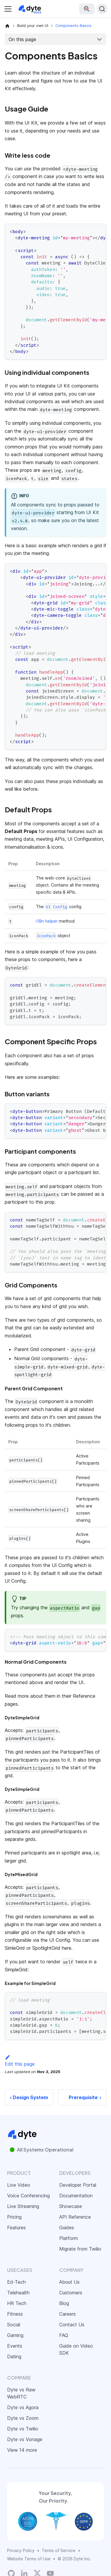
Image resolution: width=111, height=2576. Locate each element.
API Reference (75, 2217)
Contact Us (71, 2325)
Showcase (70, 2206)
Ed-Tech (16, 2282)
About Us (69, 2282)
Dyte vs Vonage (24, 2439)
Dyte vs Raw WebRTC (21, 2393)
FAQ (63, 2335)
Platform (68, 2238)
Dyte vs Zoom (22, 2418)
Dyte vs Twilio (22, 2429)
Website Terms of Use (29, 2558)
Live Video (18, 2185)
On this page (22, 39)
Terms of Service (58, 2550)
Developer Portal (77, 2185)
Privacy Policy (21, 2550)
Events (14, 2346)
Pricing (14, 2217)
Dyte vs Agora (22, 2407)
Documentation (76, 2196)
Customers (70, 2293)
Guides (66, 2227)
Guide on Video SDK (76, 2349)
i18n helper (47, 921)
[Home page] (7, 25)
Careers (67, 2314)
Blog (64, 2303)
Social (13, 2325)
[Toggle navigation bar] (8, 8)
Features (16, 2227)
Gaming (15, 2335)
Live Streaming (23, 2206)
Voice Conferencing (28, 2196)
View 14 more (22, 2450)
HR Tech (16, 2303)
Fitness (15, 2314)
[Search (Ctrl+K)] (102, 9)
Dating (14, 2356)
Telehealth (18, 2293)
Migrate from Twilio (80, 2249)
